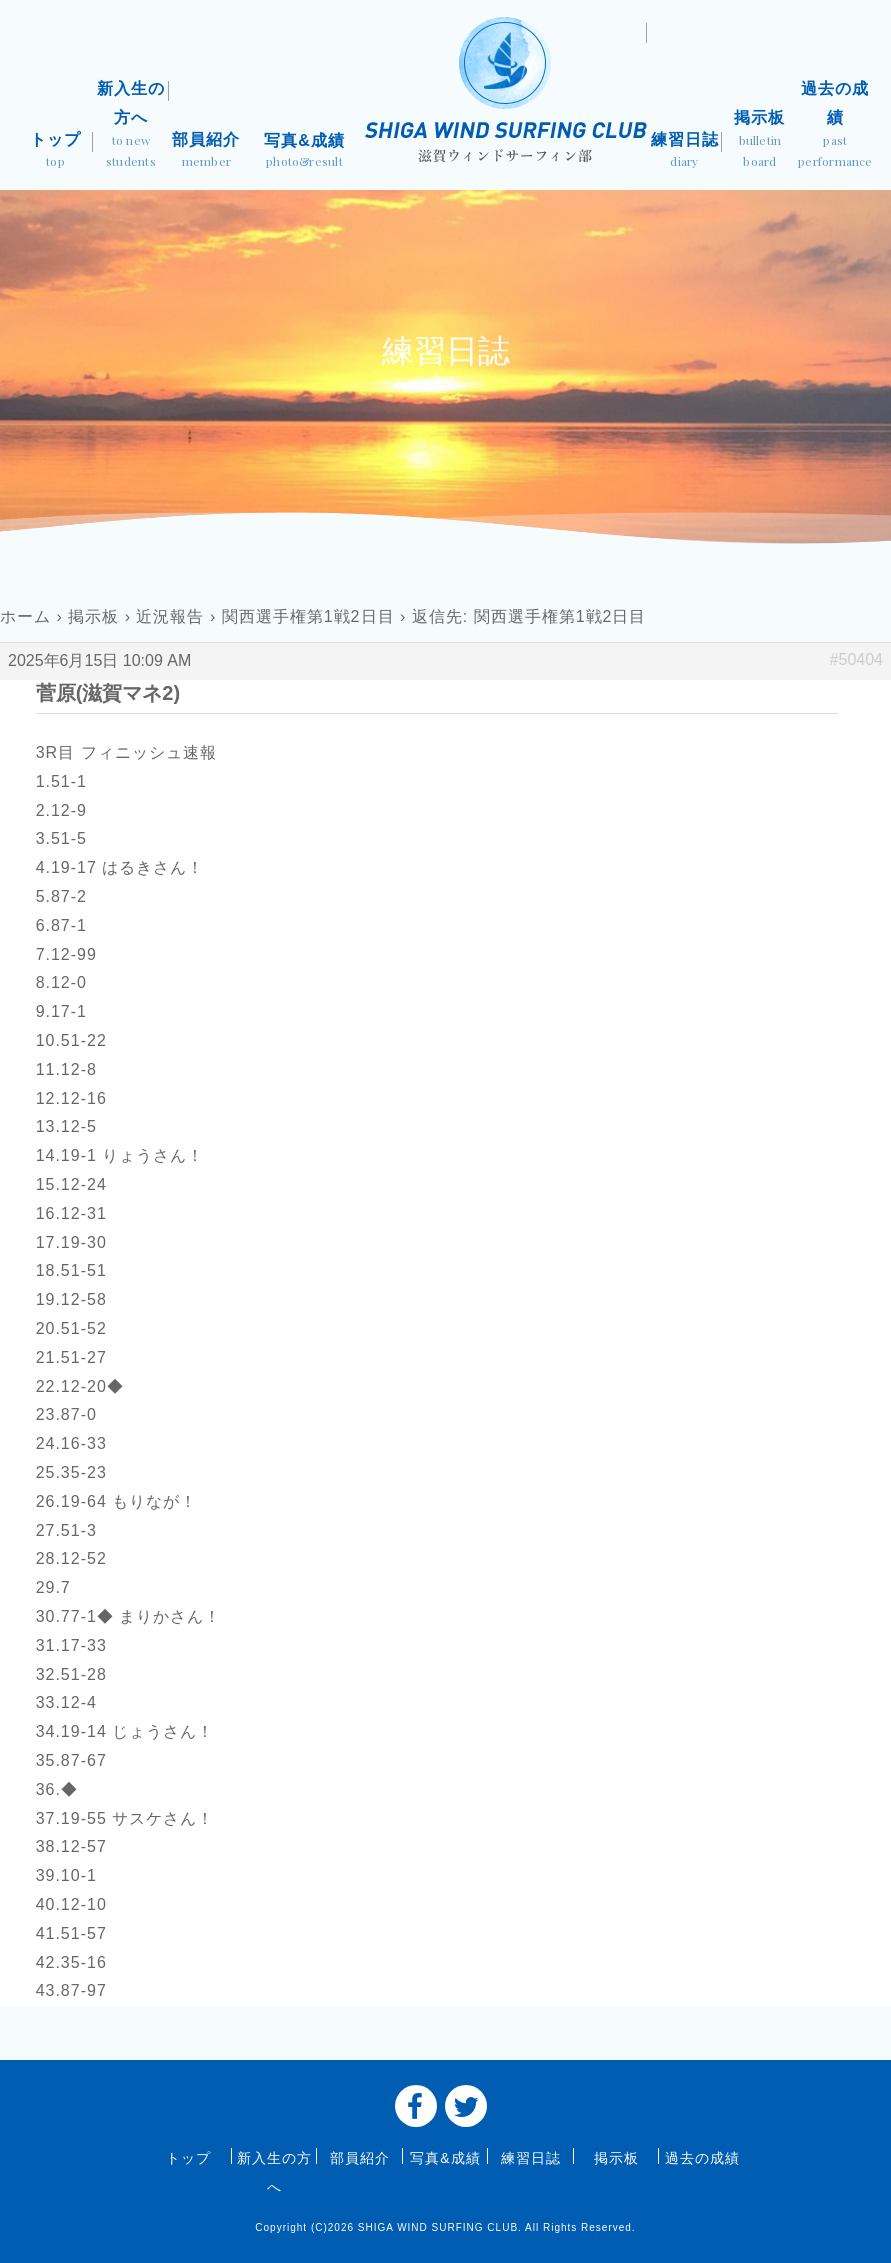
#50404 (856, 659)
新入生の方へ (130, 126)
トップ (55, 152)
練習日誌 (684, 152)
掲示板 (759, 141)
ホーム (25, 616)
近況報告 (170, 616)
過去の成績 (835, 126)
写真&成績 (304, 152)
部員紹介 (206, 152)
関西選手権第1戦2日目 (308, 616)
